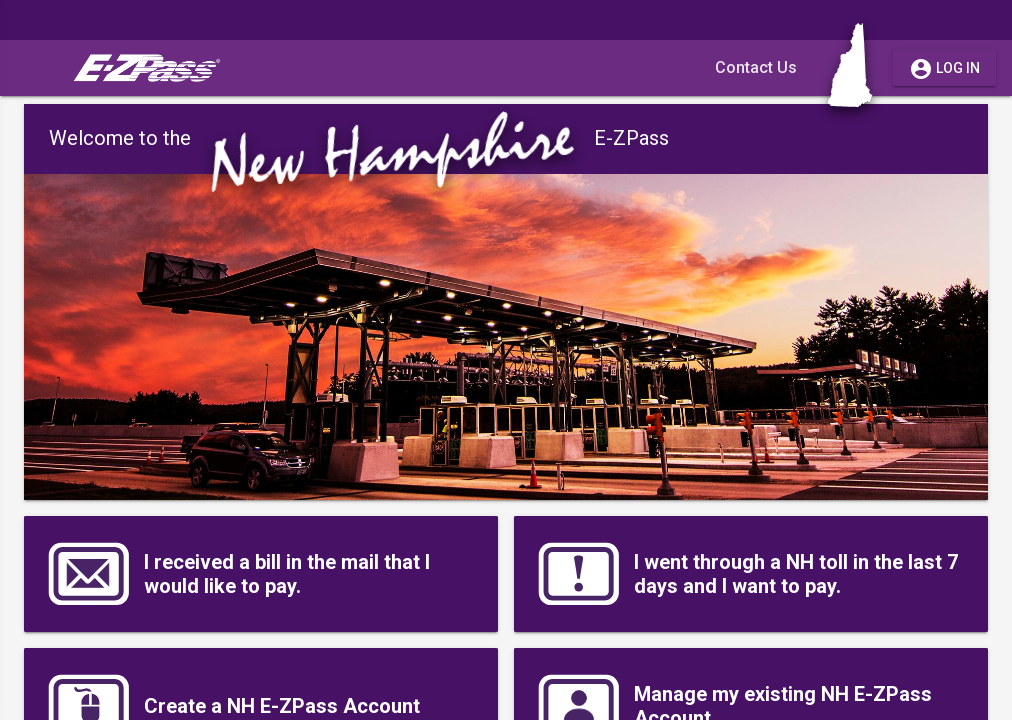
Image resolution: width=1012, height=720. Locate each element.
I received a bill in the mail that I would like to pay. (237, 574)
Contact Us (756, 67)
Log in (944, 68)
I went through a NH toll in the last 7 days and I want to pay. (746, 574)
